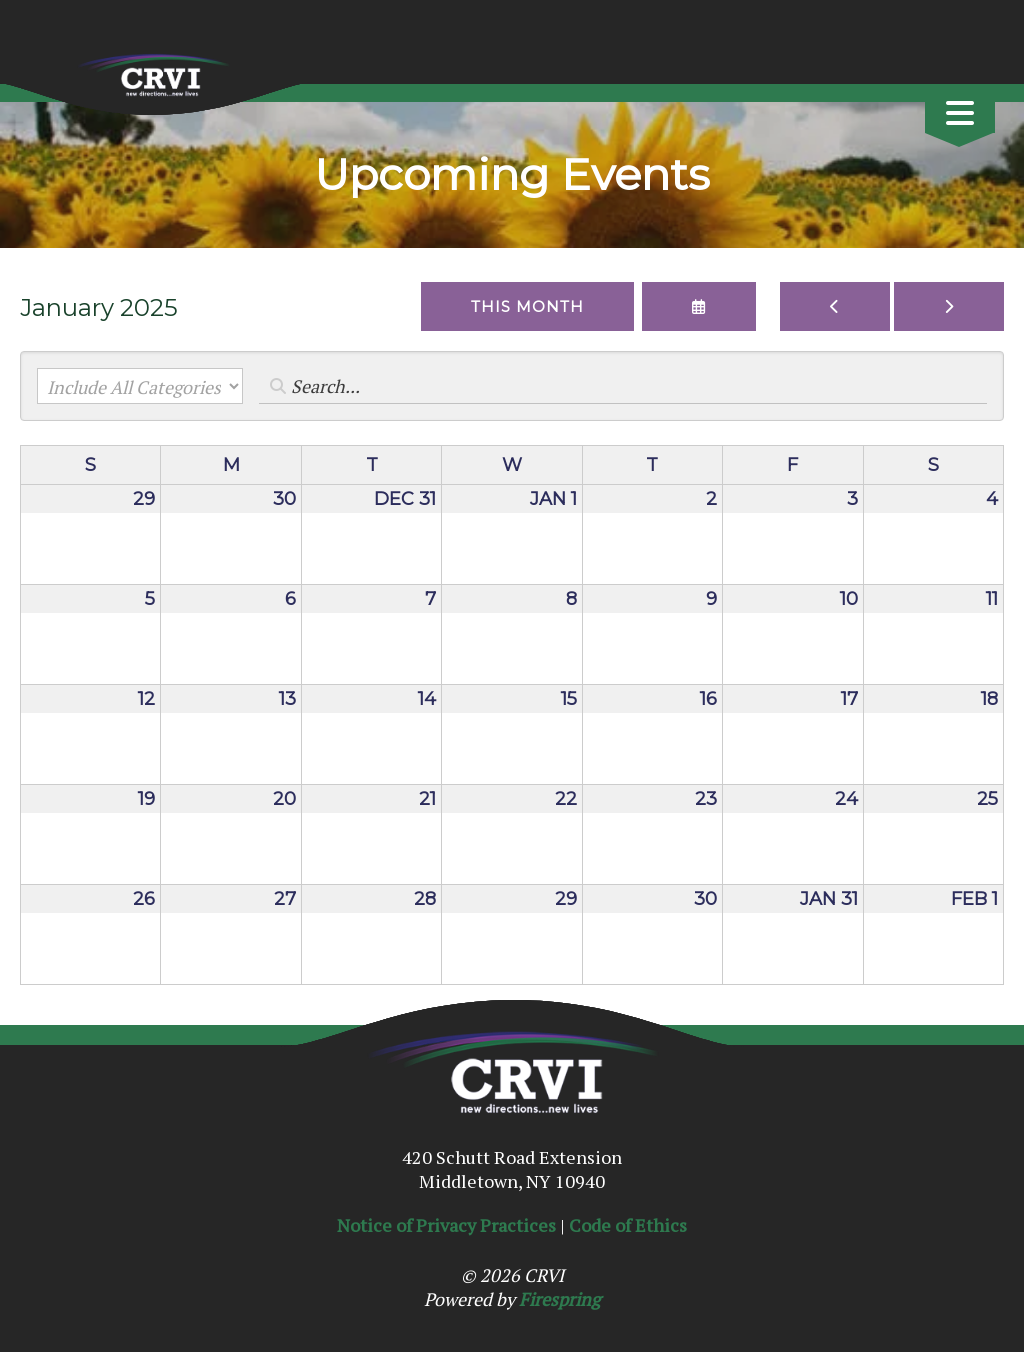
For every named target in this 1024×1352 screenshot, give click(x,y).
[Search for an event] (623, 386)
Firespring (559, 1299)
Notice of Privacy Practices (446, 1225)
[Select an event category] (140, 386)
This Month (527, 306)
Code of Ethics (628, 1225)
